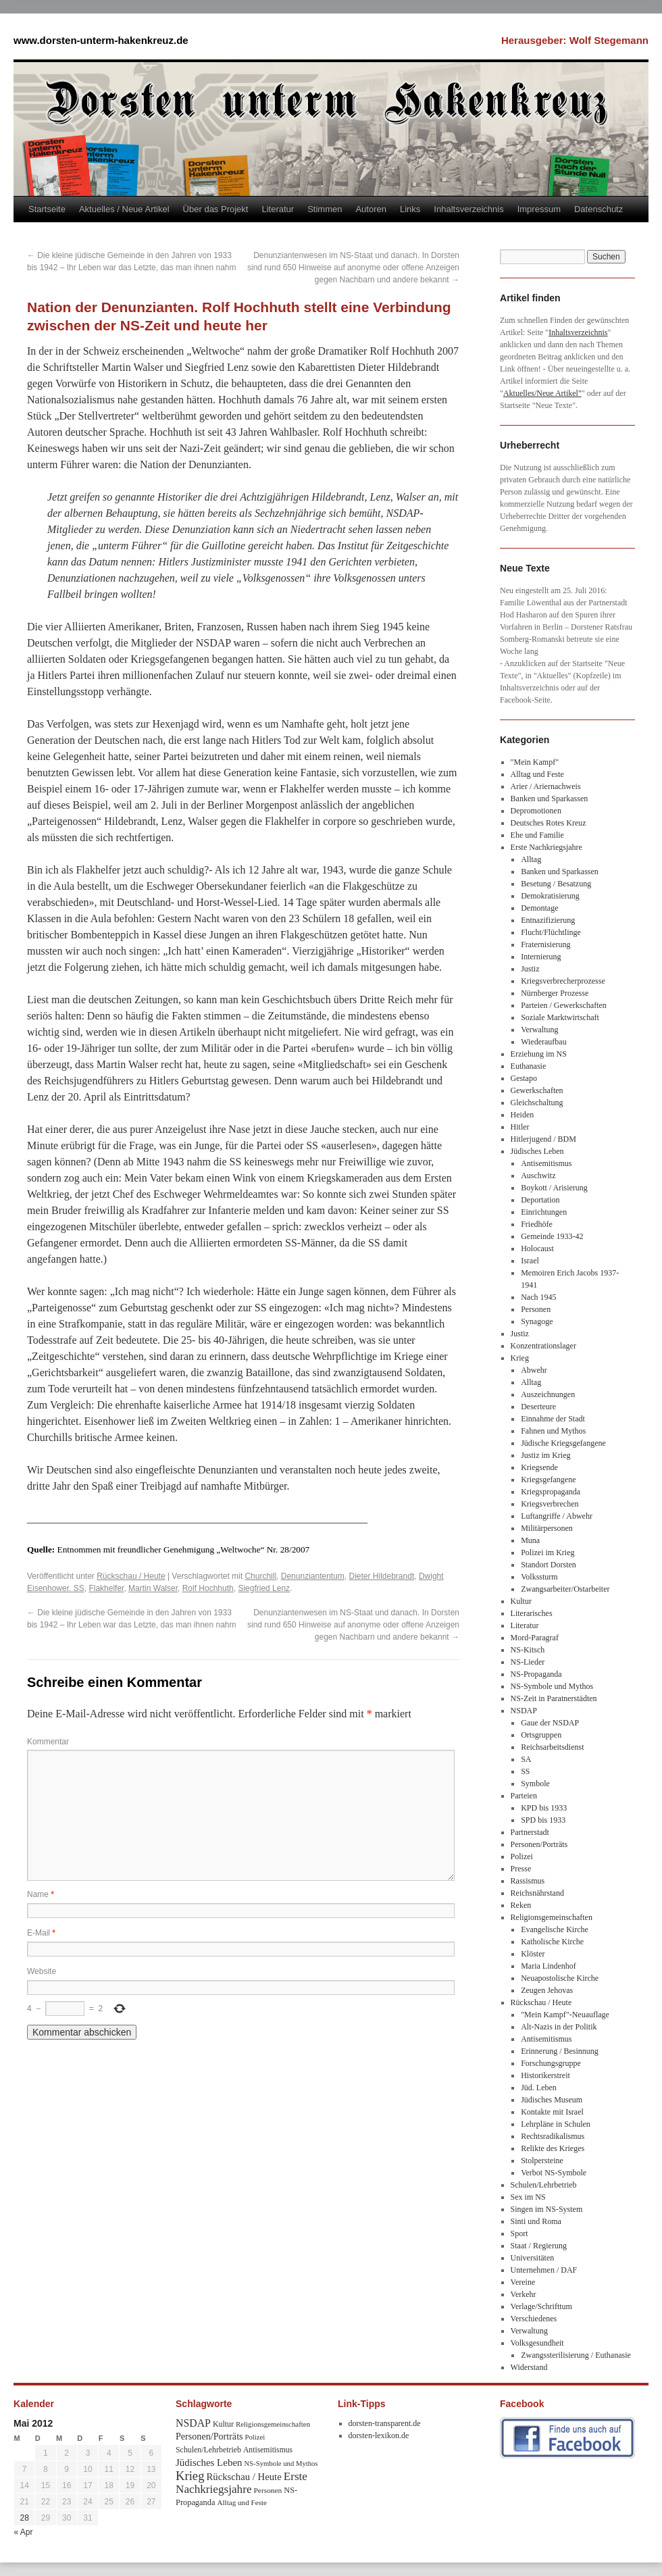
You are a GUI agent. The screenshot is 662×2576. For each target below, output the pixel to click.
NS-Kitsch (528, 1650)
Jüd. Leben (539, 2087)
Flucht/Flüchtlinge (551, 932)
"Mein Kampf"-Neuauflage (565, 2014)
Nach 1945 (538, 1297)
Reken (521, 1905)
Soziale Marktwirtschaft (560, 1017)
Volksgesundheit (537, 2343)
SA (526, 1759)
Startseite (47, 209)
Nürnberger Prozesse (554, 993)
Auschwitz (538, 1175)
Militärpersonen (547, 1528)
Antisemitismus (546, 1163)
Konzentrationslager (543, 1345)
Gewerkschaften (537, 1090)
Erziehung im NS (539, 1054)
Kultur (521, 1601)
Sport (519, 2233)
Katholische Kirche (552, 1941)
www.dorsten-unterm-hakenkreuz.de (101, 40)
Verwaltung (539, 1029)
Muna (530, 1540)
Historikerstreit (545, 2075)
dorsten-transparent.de (385, 2423)
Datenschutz (598, 209)
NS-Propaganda (536, 1674)
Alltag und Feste (537, 774)
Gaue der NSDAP (550, 1722)
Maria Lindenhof (548, 1966)
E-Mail (41, 1933)
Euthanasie (528, 1066)
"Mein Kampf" (535, 762)
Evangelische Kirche (554, 1929)
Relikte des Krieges (552, 2148)
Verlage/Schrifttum (541, 2306)
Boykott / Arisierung (554, 1187)
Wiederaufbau (543, 1041)
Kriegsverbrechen (549, 1504)
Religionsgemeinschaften (551, 1917)
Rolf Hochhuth (208, 1588)
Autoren (370, 209)
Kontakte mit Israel (552, 2112)
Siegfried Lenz (264, 1588)
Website (41, 1971)
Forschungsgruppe (551, 2063)
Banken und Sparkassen (549, 798)
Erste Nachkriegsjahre (546, 847)
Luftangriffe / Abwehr (556, 1516)
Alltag (531, 859)
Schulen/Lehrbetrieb (544, 2185)
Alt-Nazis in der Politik (558, 2026)
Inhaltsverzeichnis (468, 209)
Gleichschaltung (537, 1102)
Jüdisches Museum (551, 2099)
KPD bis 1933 (544, 1808)
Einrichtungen (544, 1212)
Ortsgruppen (541, 1735)
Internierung (541, 956)
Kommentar (48, 1741)
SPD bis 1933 (543, 1820)
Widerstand (529, 2367)
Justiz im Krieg (545, 1455)
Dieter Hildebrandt (382, 1576)
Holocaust (537, 1248)
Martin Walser (153, 1588)
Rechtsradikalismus (552, 2136)
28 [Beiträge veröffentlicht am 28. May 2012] (24, 2518)
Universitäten (533, 2258)
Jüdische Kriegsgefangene (563, 1443)
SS (525, 1771)
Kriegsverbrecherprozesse (563, 981)
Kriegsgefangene (548, 1479)
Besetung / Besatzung (556, 883)
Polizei (522, 1856)
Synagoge (537, 1321)
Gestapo (524, 1078)
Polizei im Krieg (547, 1552)
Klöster (532, 1954)
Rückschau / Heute (131, 1576)
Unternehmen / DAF (544, 2270)
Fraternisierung (545, 944)
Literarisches (532, 1613)
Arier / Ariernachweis (546, 786)
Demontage (539, 908)
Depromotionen (536, 810)
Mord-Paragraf (535, 1637)
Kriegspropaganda (550, 1491)
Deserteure (538, 1406)
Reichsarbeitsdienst (552, 1747)
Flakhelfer (106, 1588)
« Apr (23, 2532)
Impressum (539, 209)
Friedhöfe (537, 1224)
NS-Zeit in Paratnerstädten (554, 1698)
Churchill (260, 1576)
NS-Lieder (528, 1662)
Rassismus (528, 1881)
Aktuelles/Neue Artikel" (542, 393)
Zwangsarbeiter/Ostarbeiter (565, 1589)
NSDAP (524, 1710)
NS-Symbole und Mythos (552, 1686)
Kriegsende (539, 1467)
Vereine (523, 2282)
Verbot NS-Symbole (553, 2172)
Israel (530, 1260)
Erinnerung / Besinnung (560, 2051)
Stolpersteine (542, 2160)
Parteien (524, 1795)
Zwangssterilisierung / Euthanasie (576, 2355)
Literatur (277, 209)
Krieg (520, 1358)
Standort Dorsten (548, 1564)
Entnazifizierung (548, 920)
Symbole (535, 1783)
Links (410, 209)
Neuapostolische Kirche (560, 1978)
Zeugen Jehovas (547, 1990)
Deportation (540, 1200)
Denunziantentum (313, 1576)
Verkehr (523, 2294)
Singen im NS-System (547, 2209)
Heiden (522, 1114)
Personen (536, 1309)
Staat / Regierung (539, 2245)
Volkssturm (539, 1577)
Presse (521, 1868)
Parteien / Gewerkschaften (564, 1005)
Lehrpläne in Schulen (555, 2124)
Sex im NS (528, 2197)
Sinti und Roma (536, 2221)
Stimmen (324, 209)
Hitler (520, 1127)
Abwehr (534, 1370)
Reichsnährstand (537, 1893)
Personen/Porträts (539, 1844)
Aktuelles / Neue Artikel (124, 209)
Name (40, 1894)
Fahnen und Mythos (553, 1431)
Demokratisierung (550, 896)
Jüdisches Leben (537, 1151)
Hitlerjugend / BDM (543, 1139)
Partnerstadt (530, 1832)
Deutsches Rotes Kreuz (548, 823)
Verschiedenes (534, 2318)
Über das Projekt (216, 209)
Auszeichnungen (548, 1394)
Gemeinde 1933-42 (552, 1236)
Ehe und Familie (537, 835)
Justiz (530, 969)
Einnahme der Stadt (553, 1418)
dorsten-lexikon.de (379, 2435)
